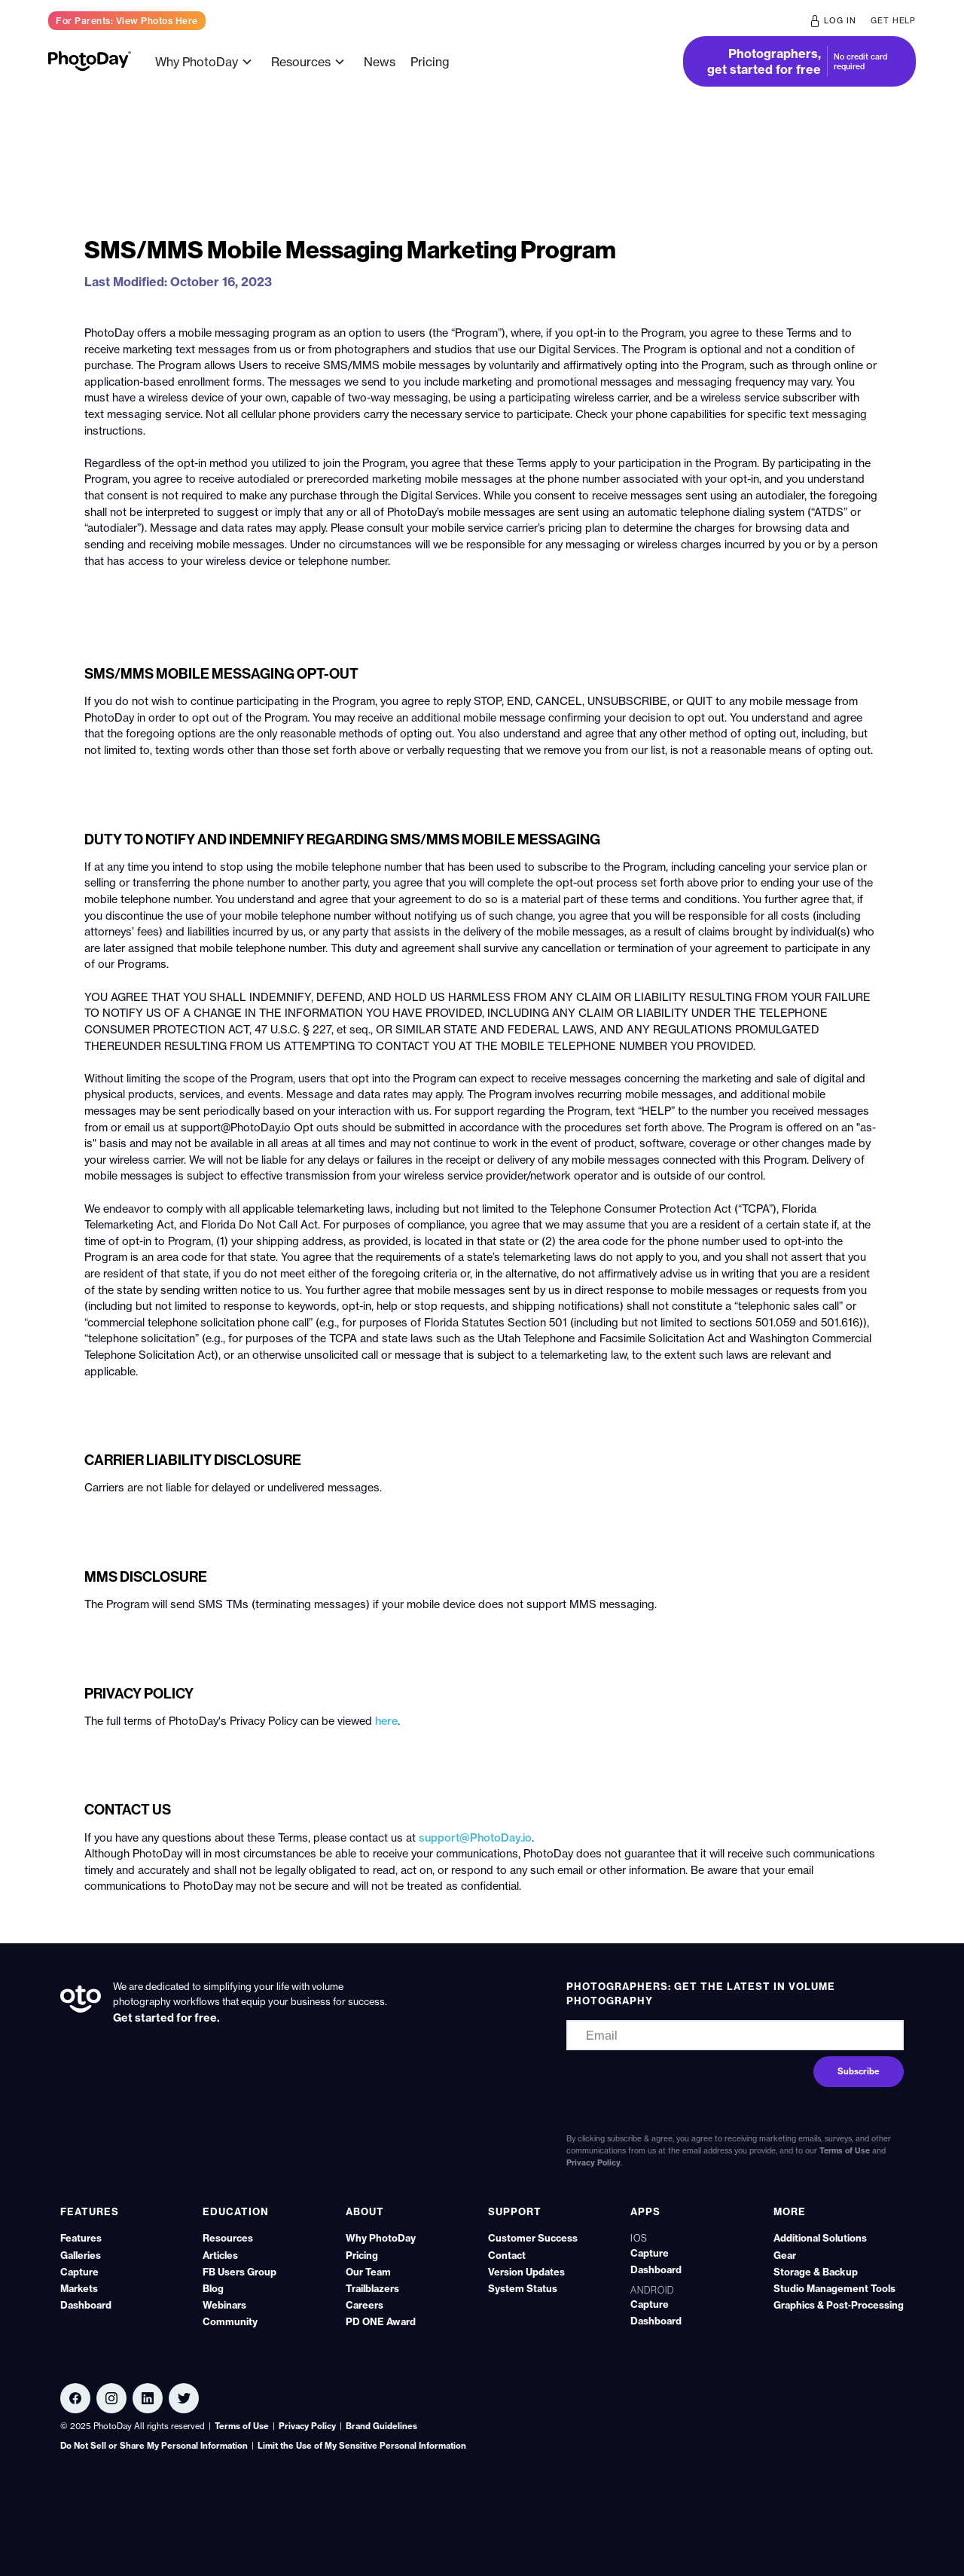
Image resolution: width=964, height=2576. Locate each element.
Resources (228, 2238)
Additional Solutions (820, 2238)
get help (893, 21)
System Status (522, 2288)
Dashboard (85, 2305)
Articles (220, 2255)
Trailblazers (372, 2288)
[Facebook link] (75, 2398)
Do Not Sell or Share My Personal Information (154, 2445)
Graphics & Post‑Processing (838, 2305)
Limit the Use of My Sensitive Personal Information (362, 2445)
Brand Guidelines (381, 2426)
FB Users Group (239, 2272)
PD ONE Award (381, 2321)
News (379, 61)
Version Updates (526, 2272)
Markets (79, 2288)
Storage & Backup (815, 2272)
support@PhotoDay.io (475, 1838)
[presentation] (657, 2079)
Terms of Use (844, 2151)
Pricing (430, 61)
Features (81, 2238)
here (386, 1721)
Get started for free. (166, 2018)
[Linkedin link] (111, 2398)
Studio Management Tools (834, 2288)
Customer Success (533, 2238)
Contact (507, 2255)
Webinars (224, 2305)
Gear (784, 2255)
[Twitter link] (184, 2398)
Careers (364, 2305)
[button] (205, 62)
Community (230, 2321)
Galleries (80, 2255)
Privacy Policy (593, 2163)
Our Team (368, 2272)
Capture (79, 2272)
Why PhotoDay (381, 2238)
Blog (213, 2288)
